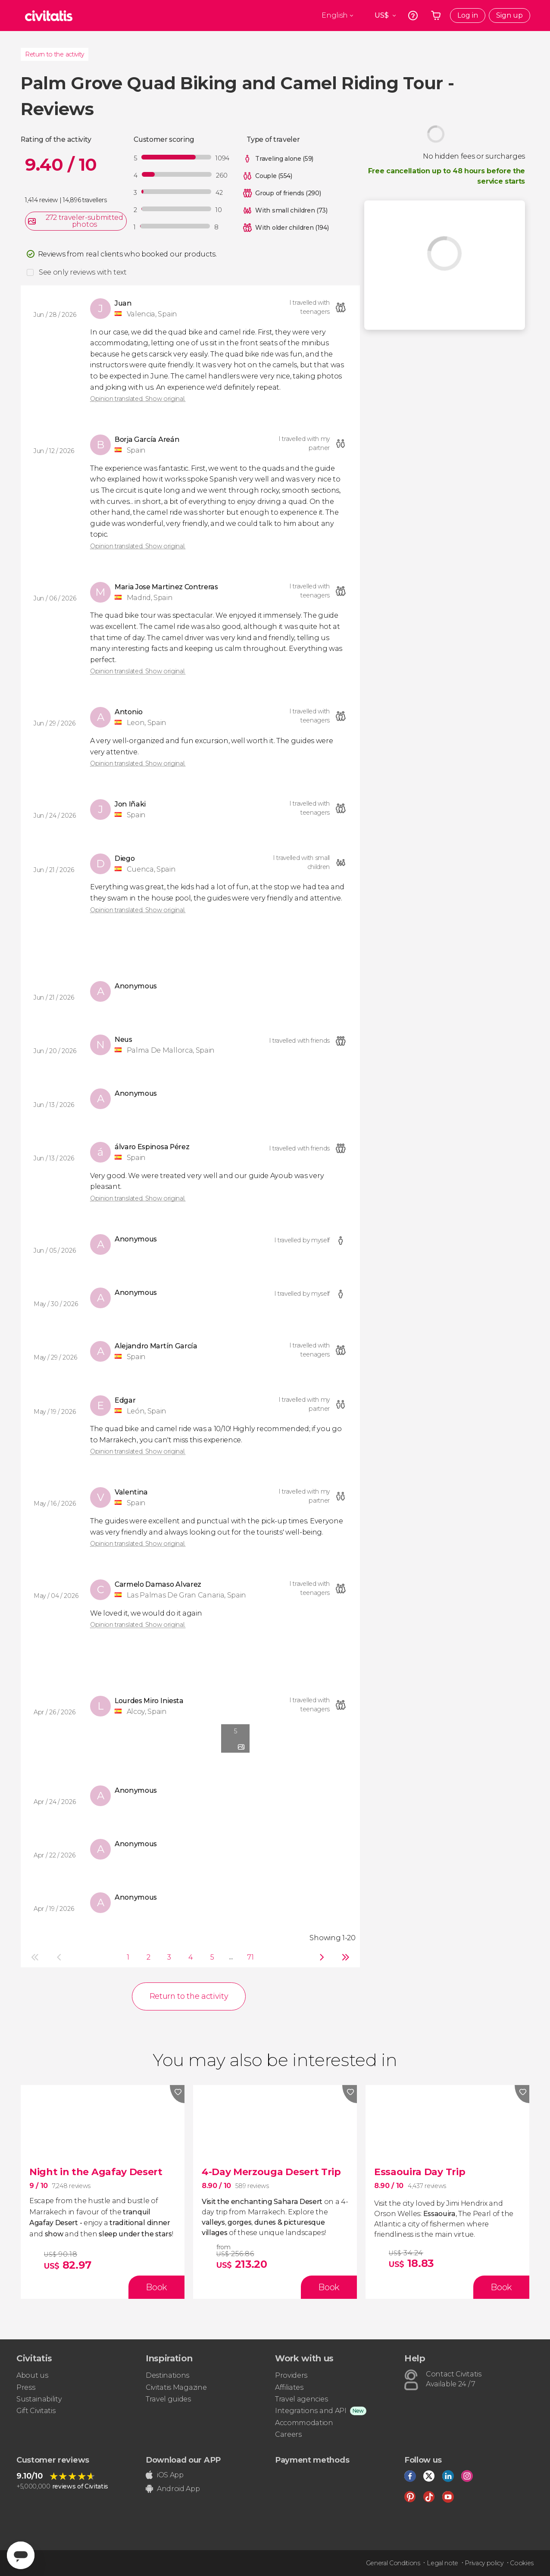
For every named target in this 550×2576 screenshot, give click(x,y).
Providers (291, 2375)
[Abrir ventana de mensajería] (20, 2555)
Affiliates (289, 2387)
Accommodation (304, 2423)
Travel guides (168, 2399)
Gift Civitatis (36, 2411)
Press (25, 2387)
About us (32, 2375)
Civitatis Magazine (176, 2387)
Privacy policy (484, 2563)
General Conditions (393, 2563)
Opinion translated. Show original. (137, 399)
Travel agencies (301, 2399)
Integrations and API (311, 2411)
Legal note (442, 2563)
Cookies (522, 2563)
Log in (467, 15)
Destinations (167, 2375)
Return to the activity (54, 54)
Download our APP (183, 2460)
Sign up (509, 15)
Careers (288, 2434)
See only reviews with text (83, 272)
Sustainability (39, 2399)
